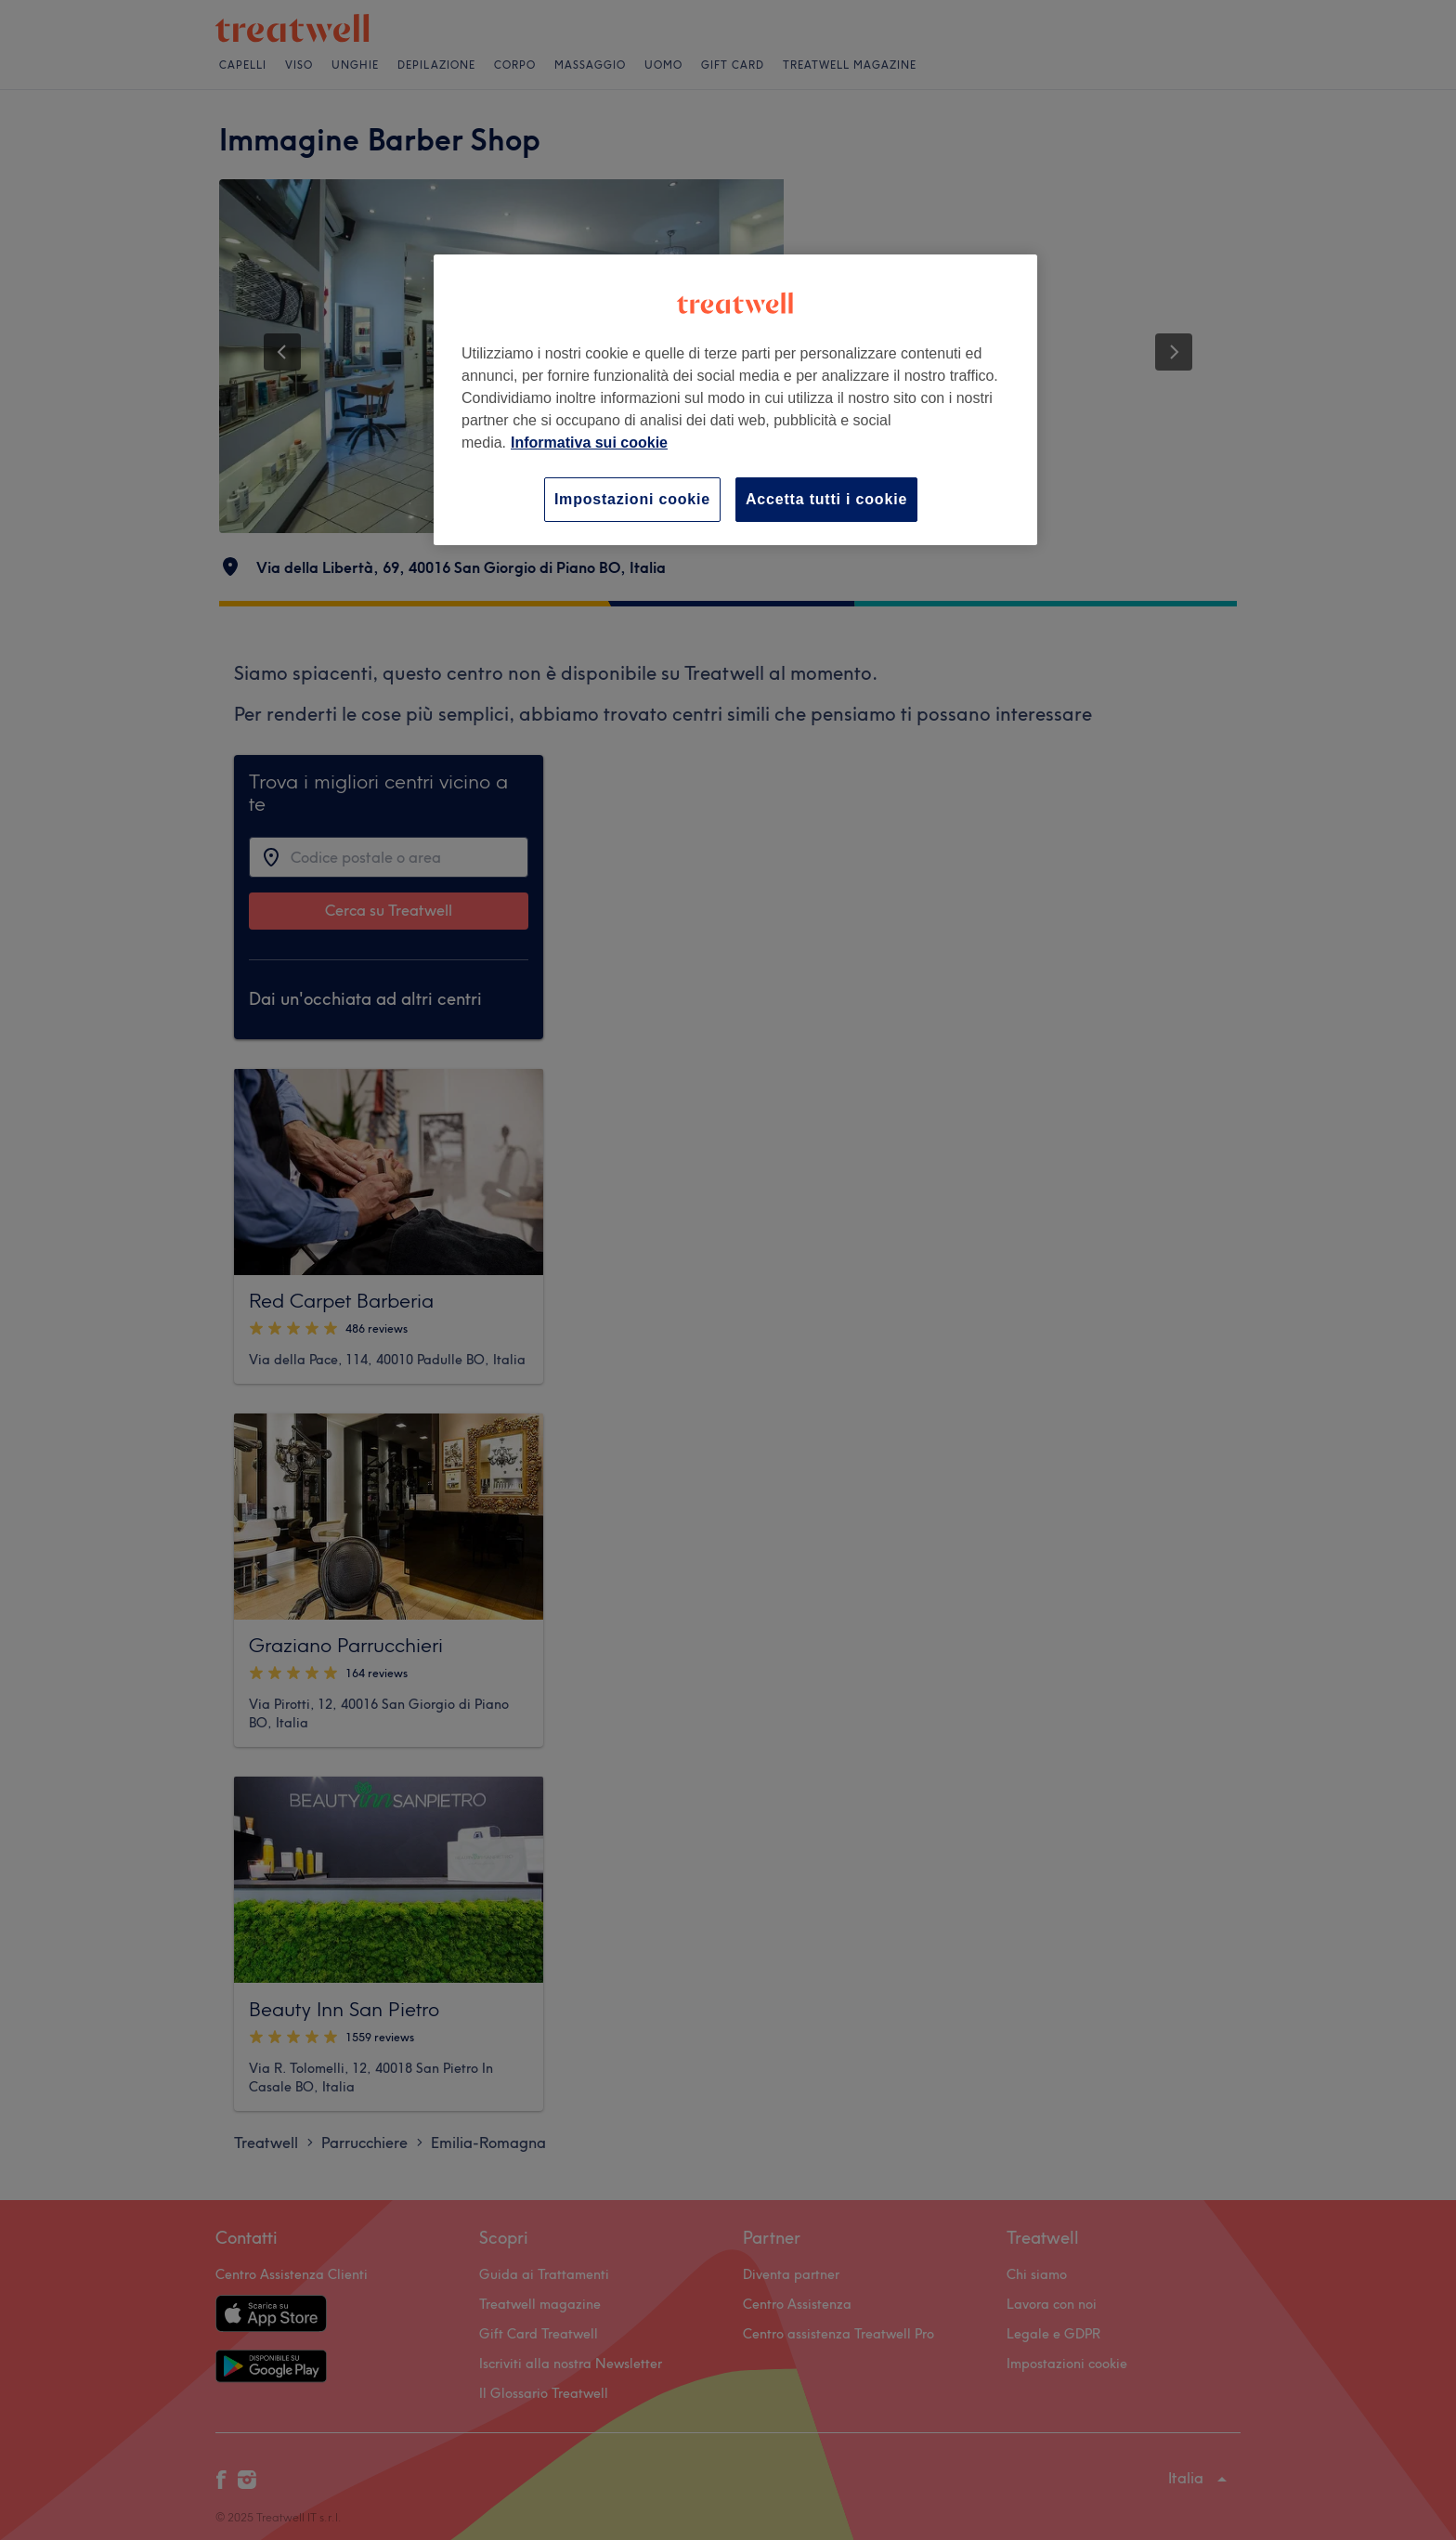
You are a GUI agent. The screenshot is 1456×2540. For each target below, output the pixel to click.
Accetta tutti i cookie (826, 499)
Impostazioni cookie (632, 499)
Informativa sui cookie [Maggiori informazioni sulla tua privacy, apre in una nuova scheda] (589, 442)
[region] (735, 399)
